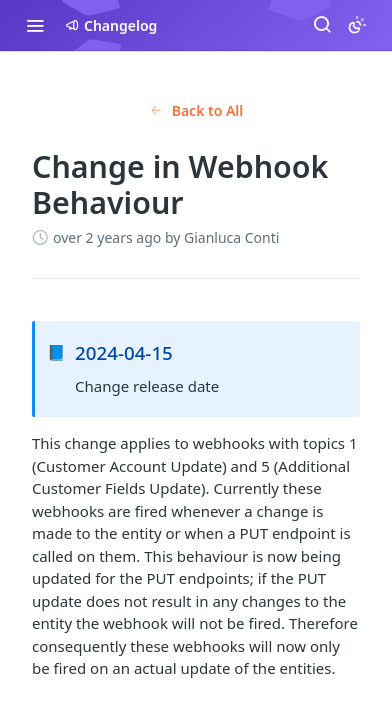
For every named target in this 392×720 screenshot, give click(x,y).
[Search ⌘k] (322, 25)
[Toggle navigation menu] (35, 25)
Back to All (196, 110)
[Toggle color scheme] (357, 25)
